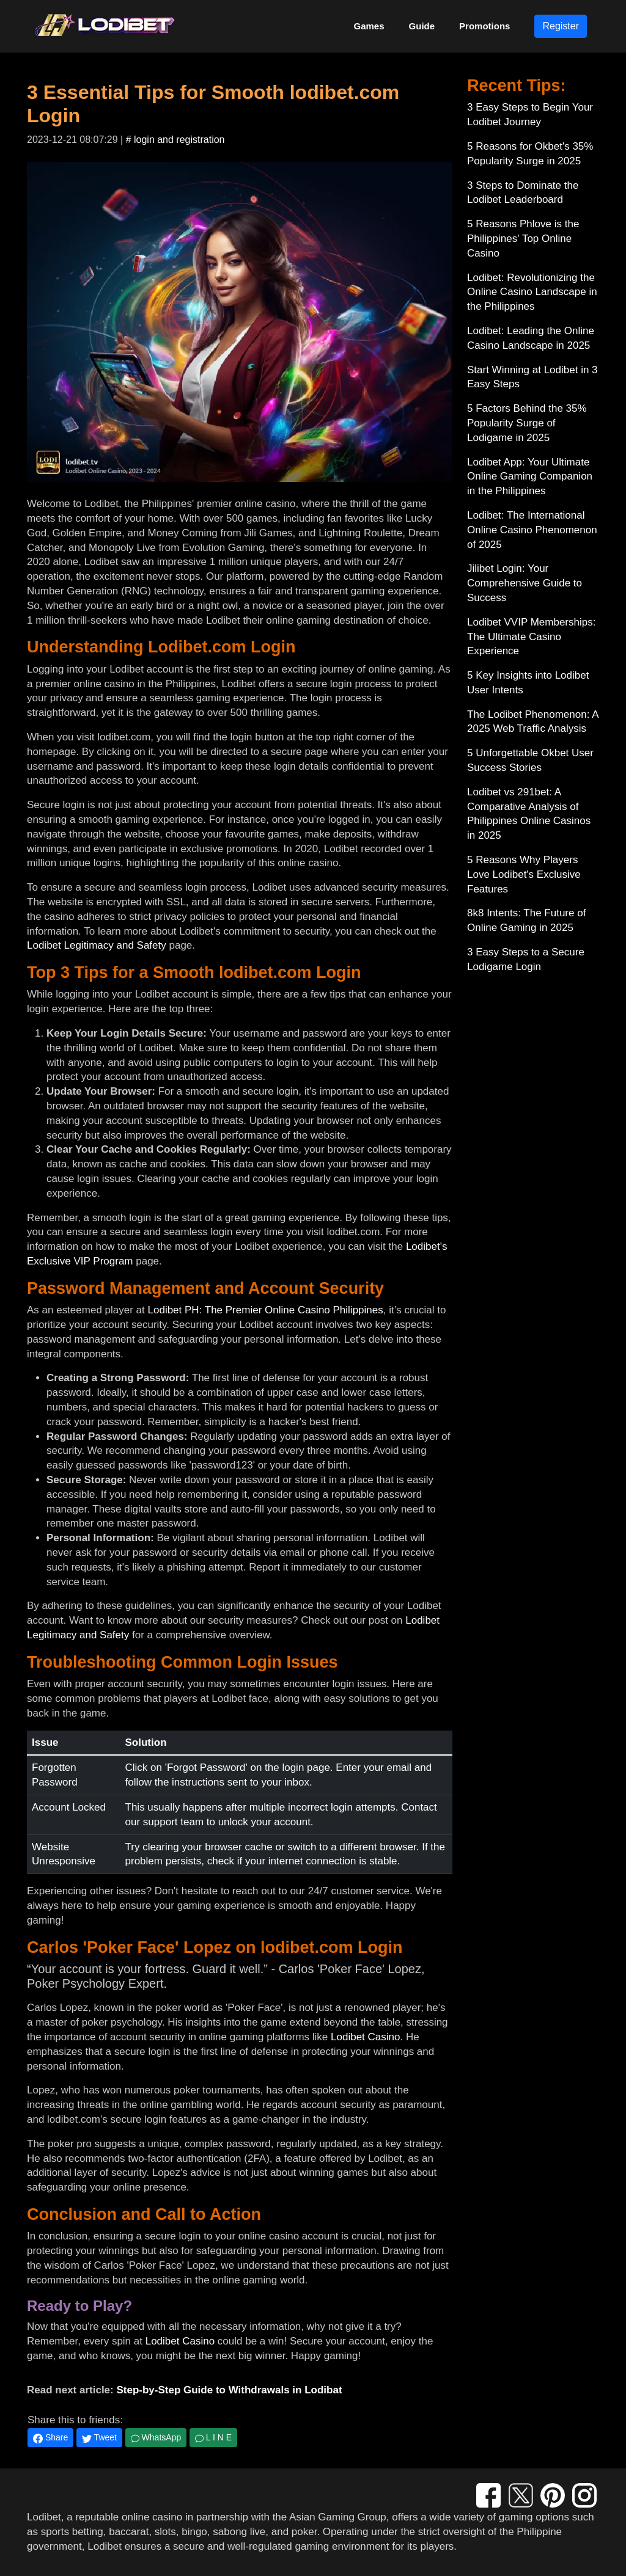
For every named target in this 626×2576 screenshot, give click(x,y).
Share (50, 2437)
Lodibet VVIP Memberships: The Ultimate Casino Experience (531, 636)
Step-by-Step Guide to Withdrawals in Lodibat (229, 2390)
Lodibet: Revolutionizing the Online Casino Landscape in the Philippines (532, 292)
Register (560, 26)
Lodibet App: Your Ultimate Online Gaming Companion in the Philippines (529, 476)
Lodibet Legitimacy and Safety (96, 945)
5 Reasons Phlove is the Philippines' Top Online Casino (523, 238)
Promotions (484, 26)
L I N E (213, 2437)
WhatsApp (156, 2437)
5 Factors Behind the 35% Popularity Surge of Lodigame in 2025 (527, 423)
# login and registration (175, 139)
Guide (422, 26)
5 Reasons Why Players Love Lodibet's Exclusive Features (524, 874)
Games (369, 26)
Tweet (99, 2437)
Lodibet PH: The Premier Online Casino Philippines (265, 1310)
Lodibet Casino (365, 2037)
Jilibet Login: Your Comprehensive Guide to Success (524, 583)
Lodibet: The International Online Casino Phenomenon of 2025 (532, 529)
